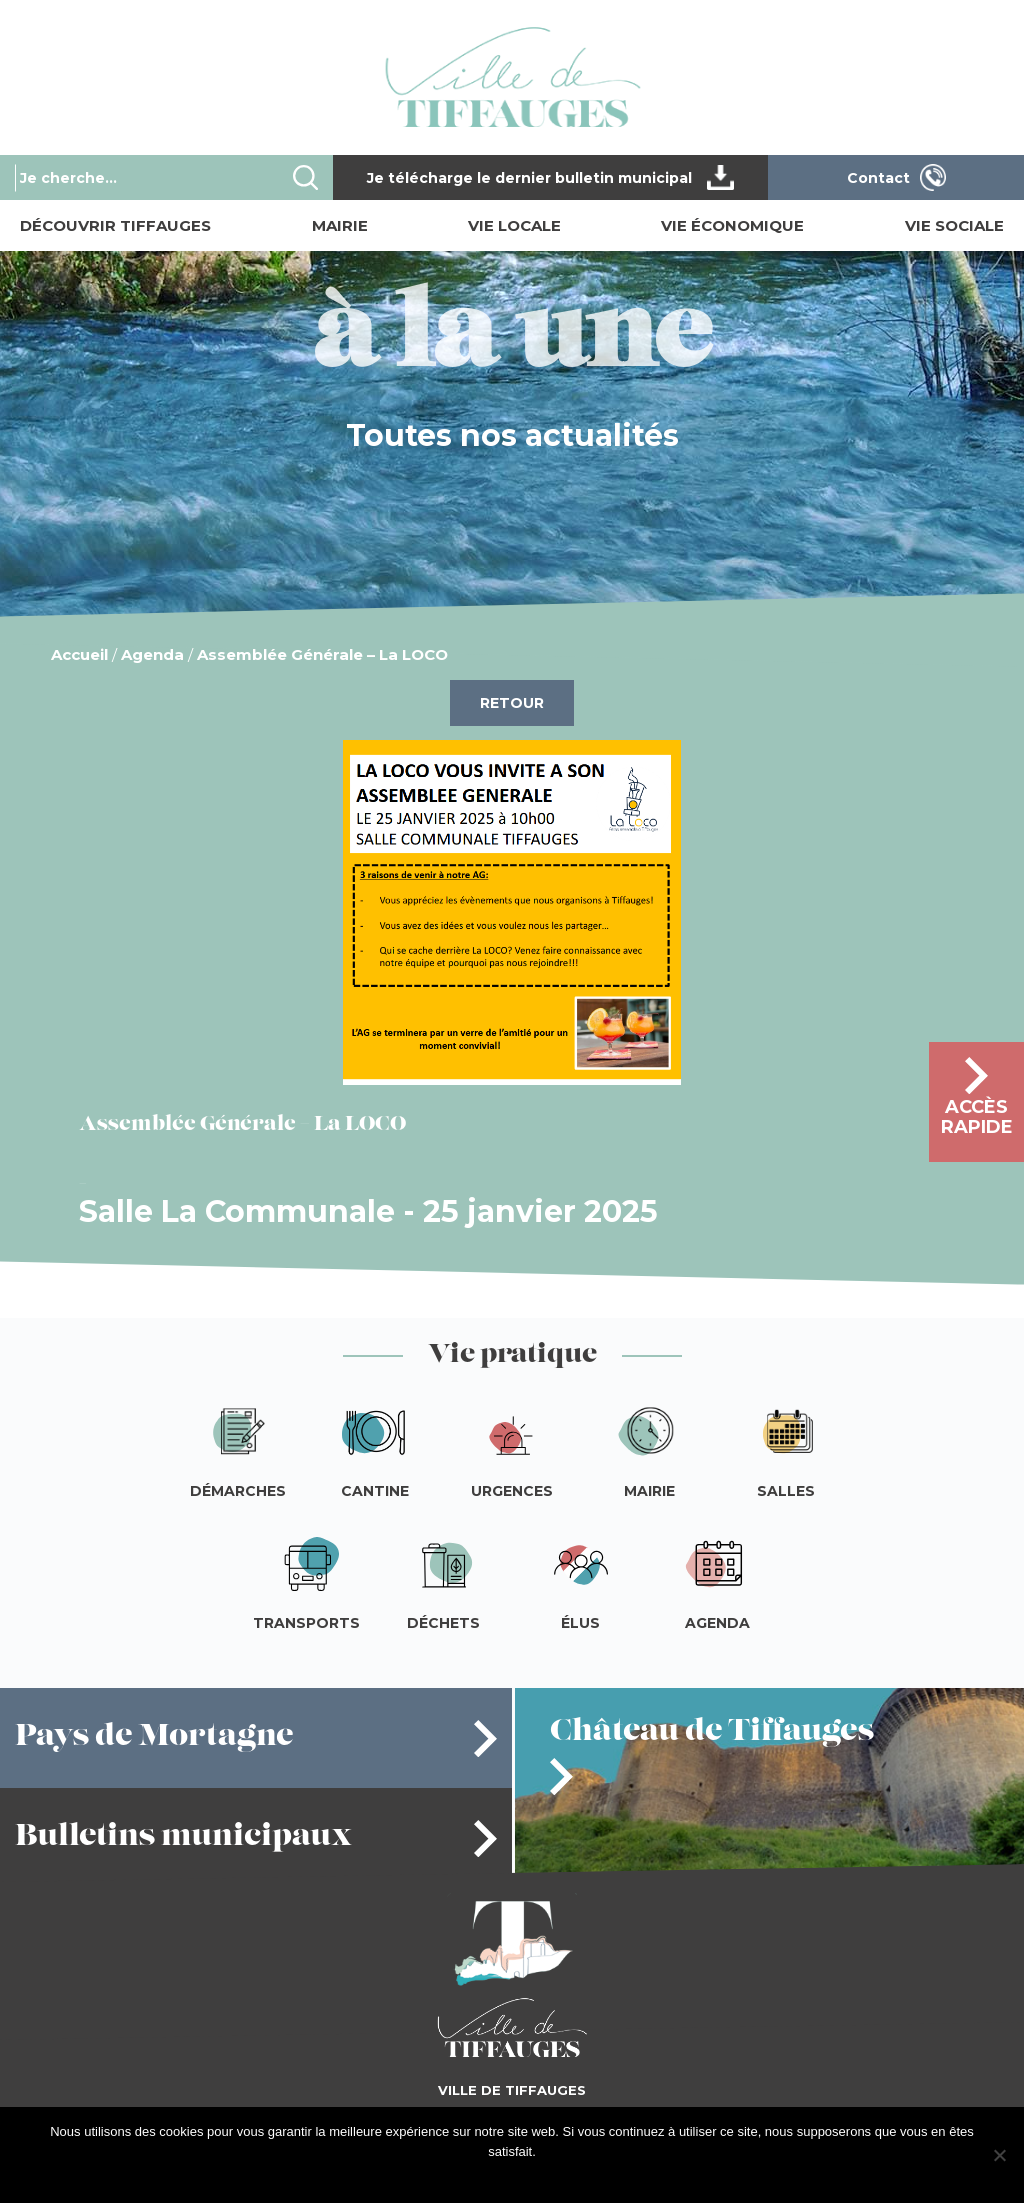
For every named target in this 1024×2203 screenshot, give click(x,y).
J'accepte (485, 2177)
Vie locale (514, 225)
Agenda (152, 654)
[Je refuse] (999, 2155)
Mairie (340, 225)
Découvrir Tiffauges (115, 225)
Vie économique (732, 225)
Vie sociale (954, 225)
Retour (512, 703)
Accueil (79, 654)
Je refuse (549, 2177)
